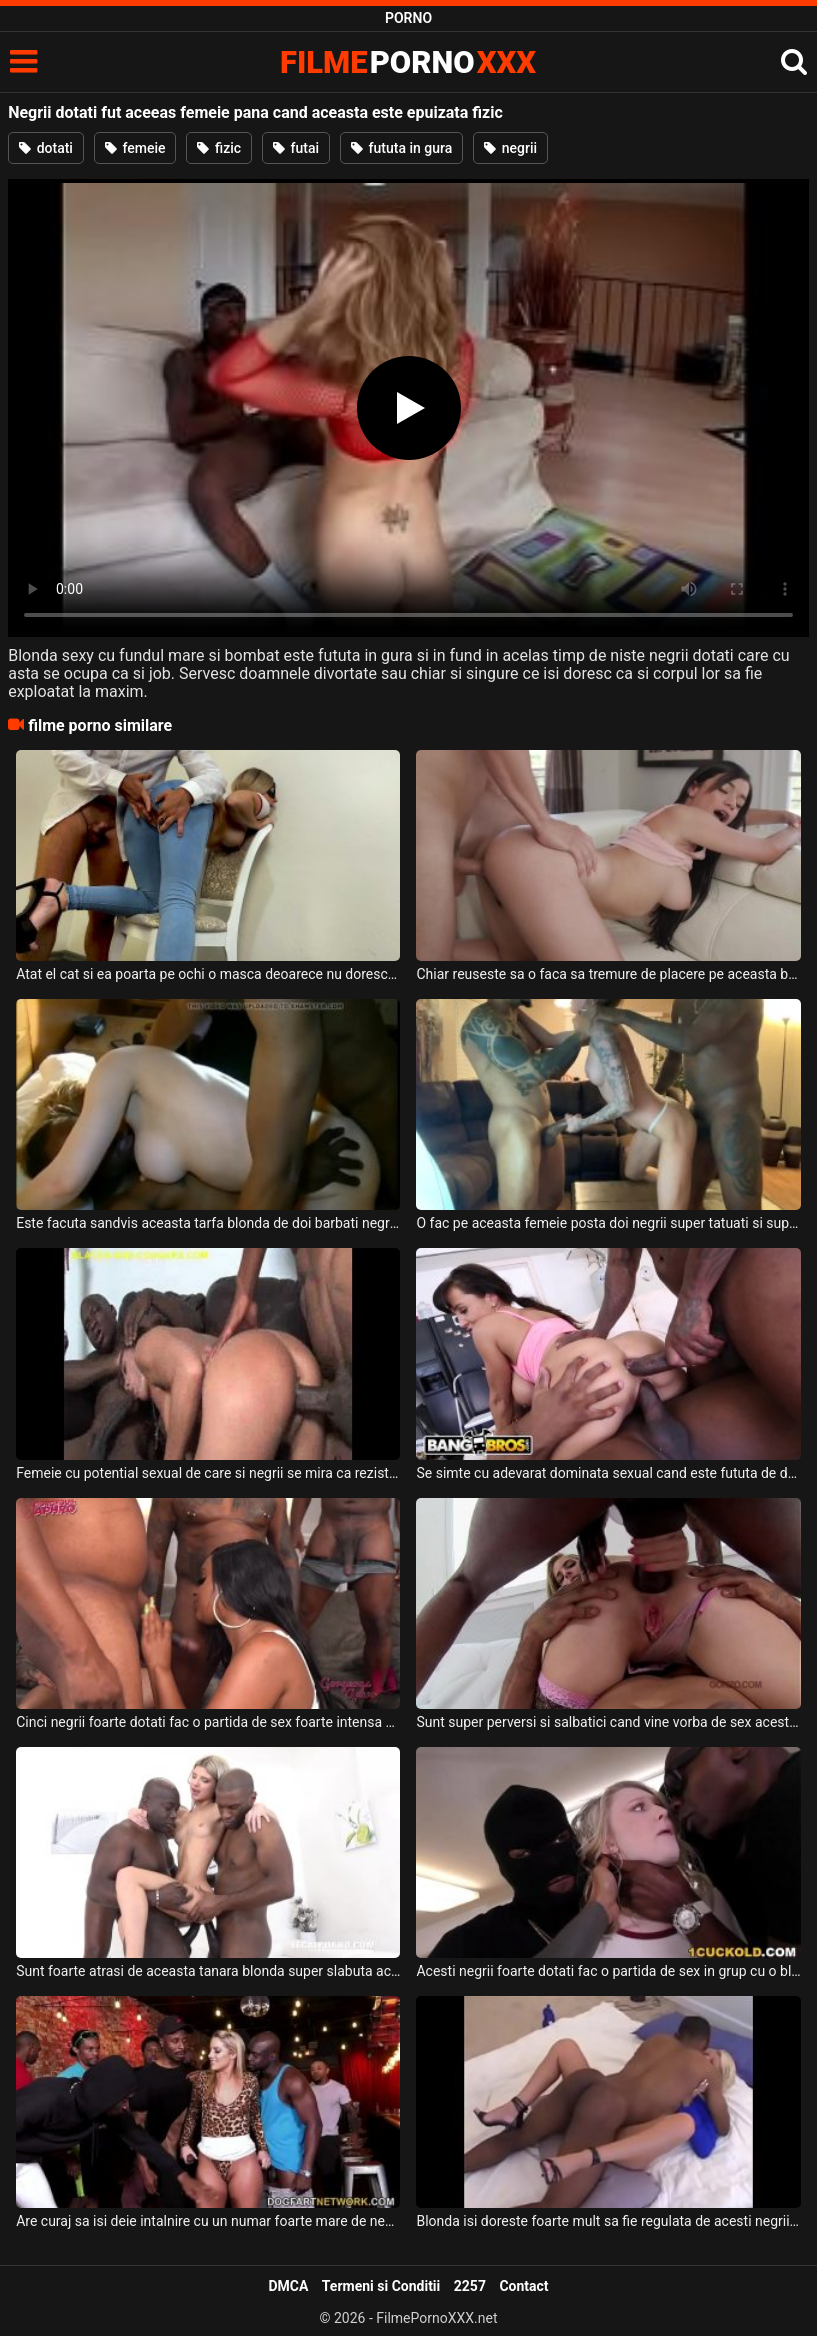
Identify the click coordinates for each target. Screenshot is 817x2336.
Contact (523, 2286)
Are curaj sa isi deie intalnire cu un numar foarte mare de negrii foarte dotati (208, 2221)
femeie (135, 148)
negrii (510, 148)
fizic (219, 148)
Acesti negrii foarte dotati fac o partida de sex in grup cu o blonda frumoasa (608, 1971)
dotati (46, 148)
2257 (470, 2286)
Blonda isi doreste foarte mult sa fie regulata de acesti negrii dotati (608, 2221)
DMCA (288, 2286)
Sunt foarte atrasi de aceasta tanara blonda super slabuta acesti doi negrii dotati (208, 1971)
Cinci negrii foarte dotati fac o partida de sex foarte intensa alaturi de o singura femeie (208, 1722)
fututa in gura (401, 148)
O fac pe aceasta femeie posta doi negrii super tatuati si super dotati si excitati (608, 1223)
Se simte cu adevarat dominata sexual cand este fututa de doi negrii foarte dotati (608, 1473)
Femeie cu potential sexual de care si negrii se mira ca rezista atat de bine (208, 1473)
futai (296, 148)
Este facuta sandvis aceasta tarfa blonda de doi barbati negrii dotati (208, 1223)
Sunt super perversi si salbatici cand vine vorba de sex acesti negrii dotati (608, 1722)
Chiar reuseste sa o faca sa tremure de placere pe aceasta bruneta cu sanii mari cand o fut (608, 974)
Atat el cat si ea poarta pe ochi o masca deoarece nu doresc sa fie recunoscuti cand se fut (208, 974)
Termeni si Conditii (381, 2286)
